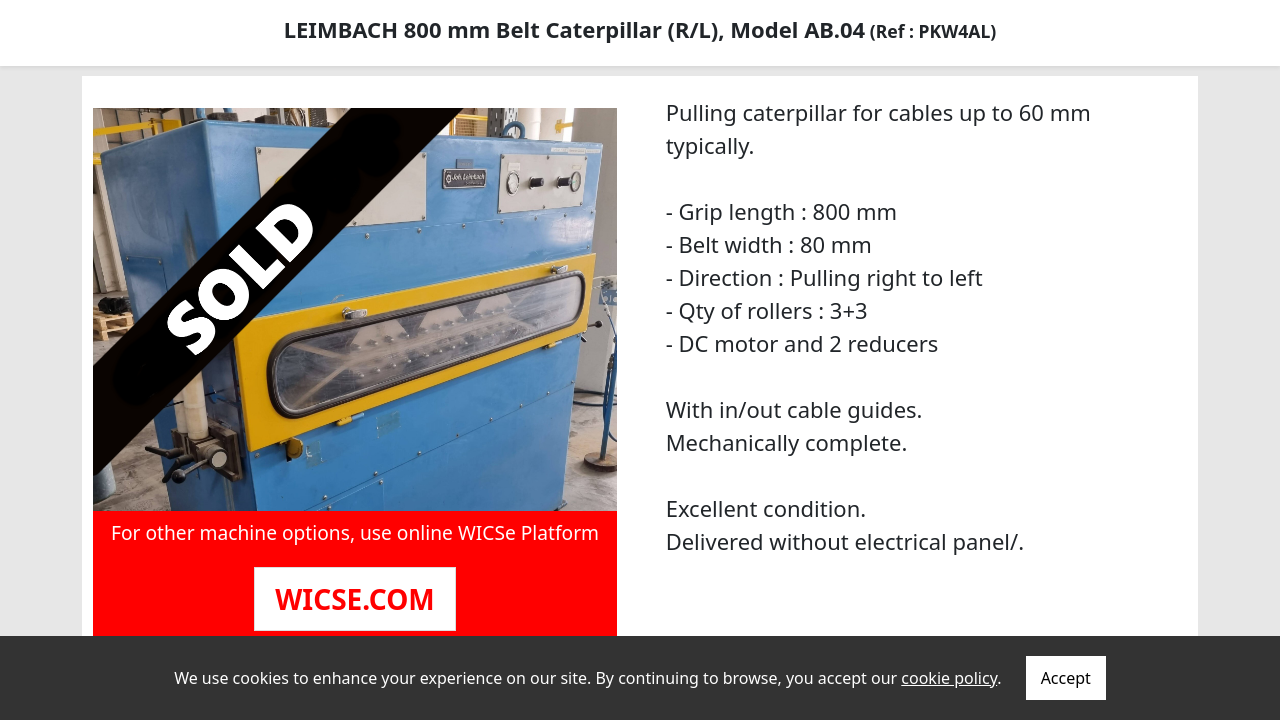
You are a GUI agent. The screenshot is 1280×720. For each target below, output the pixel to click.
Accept (1066, 678)
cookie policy (949, 678)
